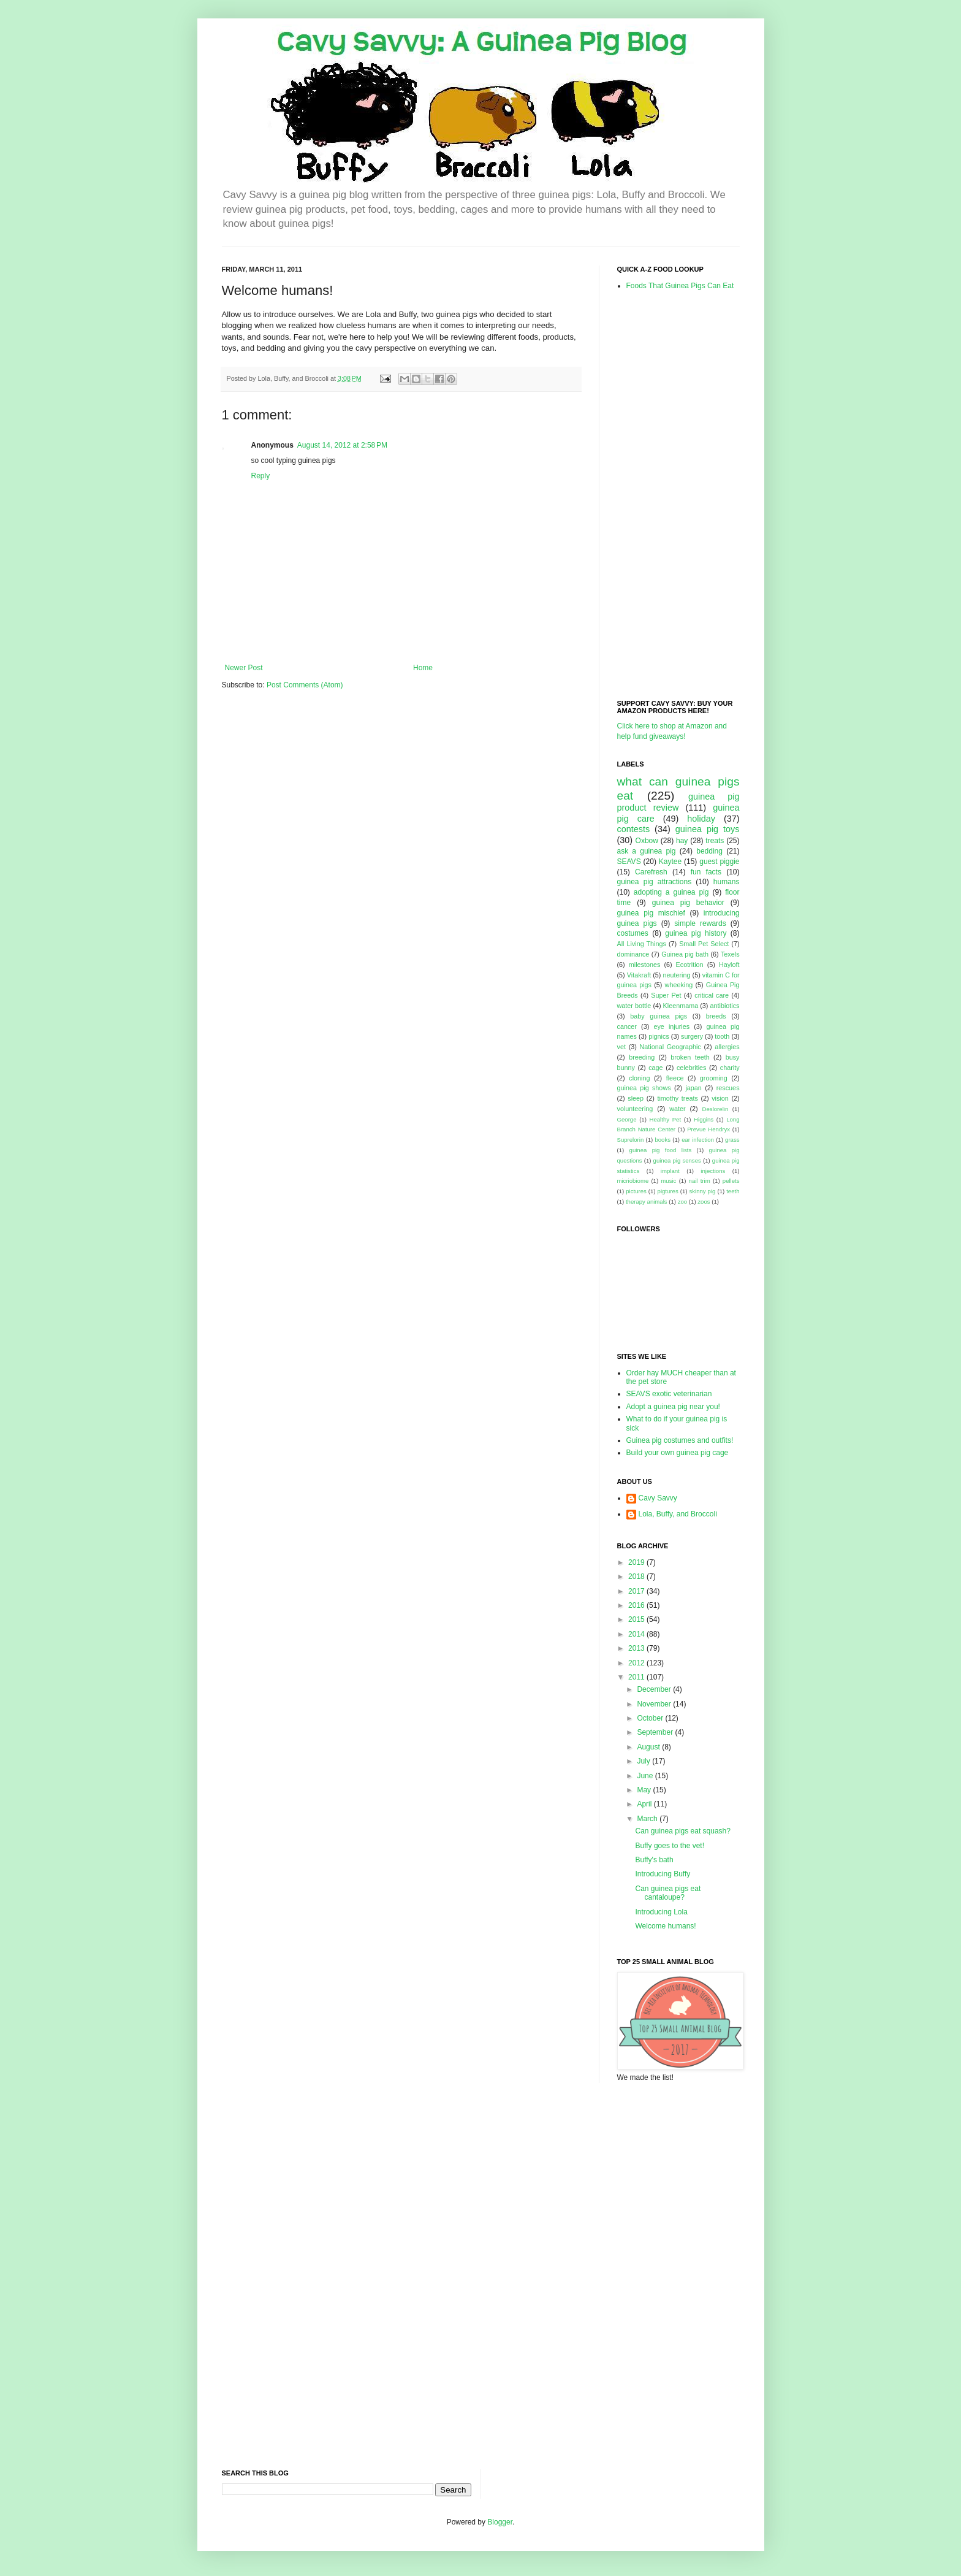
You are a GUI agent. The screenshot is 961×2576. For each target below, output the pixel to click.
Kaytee (670, 861)
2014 (637, 1634)
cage (655, 1067)
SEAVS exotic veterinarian (669, 1393)
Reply (260, 476)
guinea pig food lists (660, 1150)
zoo (682, 1201)
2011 (637, 1677)
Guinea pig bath (684, 954)
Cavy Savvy (658, 1498)
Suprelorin (630, 1139)
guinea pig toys (707, 829)
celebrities (692, 1067)
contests (633, 829)
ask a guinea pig (646, 851)
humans (726, 881)
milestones (645, 964)
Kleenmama (681, 1005)
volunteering (635, 1108)
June (646, 1775)
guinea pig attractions (654, 881)
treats (714, 840)
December (655, 1689)
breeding (642, 1057)
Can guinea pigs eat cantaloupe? (668, 1892)
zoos (703, 1201)
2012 (637, 1663)
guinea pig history (695, 933)
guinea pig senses (677, 1160)
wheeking (679, 984)
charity (730, 1067)
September (656, 1732)
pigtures (668, 1191)
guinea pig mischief (651, 913)
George (627, 1119)
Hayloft (729, 964)
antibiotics (725, 1005)
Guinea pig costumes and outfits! (680, 1440)
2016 (637, 1605)
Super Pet (666, 995)
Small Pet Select (704, 943)
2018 (637, 1576)
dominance (633, 954)
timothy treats (677, 1098)
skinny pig (702, 1191)
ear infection (698, 1139)
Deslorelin (715, 1109)
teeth (732, 1191)
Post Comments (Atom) (305, 685)
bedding (709, 851)
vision (720, 1098)
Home (423, 667)
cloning (639, 1078)
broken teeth (689, 1057)
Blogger (499, 2522)
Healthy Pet (666, 1119)
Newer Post (244, 667)
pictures (636, 1191)
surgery (692, 1036)
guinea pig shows (644, 1087)
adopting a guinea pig (671, 892)
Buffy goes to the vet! (669, 1845)
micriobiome (633, 1180)
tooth (722, 1036)
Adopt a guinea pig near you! (673, 1406)
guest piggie (719, 861)
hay (682, 840)
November (655, 1704)
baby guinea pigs (658, 1016)
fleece (675, 1078)
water (677, 1108)
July (644, 1761)
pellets (731, 1180)
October (651, 1718)
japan (693, 1087)
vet (621, 1046)
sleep (636, 1098)
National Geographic (670, 1046)
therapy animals (646, 1201)
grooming (713, 1078)
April (645, 1804)
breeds (716, 1016)
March (648, 1818)
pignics (658, 1036)
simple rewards (700, 923)
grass (732, 1139)
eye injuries (671, 1026)
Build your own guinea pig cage (677, 1452)
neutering (676, 975)
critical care (711, 995)
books (662, 1139)
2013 (637, 1648)
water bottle (634, 1005)
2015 (637, 1619)
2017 (637, 1591)
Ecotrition (690, 964)
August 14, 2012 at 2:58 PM (342, 445)
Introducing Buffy (662, 1874)
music (668, 1180)
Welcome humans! (665, 1926)
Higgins (703, 1119)
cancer (627, 1026)
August (649, 1747)
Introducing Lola (661, 1912)
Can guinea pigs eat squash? (682, 1831)
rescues (728, 1087)
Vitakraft (639, 975)
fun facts (706, 872)
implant (670, 1171)
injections (713, 1171)
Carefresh (651, 872)
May (645, 1790)
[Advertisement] (666, 494)
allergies (727, 1046)
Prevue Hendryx (708, 1129)
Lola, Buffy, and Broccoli (678, 1514)
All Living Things (641, 943)
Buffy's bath (654, 1860)
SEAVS (629, 861)
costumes (632, 933)
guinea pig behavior (688, 902)
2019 (637, 1562)
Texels (730, 954)
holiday (701, 819)
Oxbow (647, 840)
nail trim (699, 1180)
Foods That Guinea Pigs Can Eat (680, 285)
